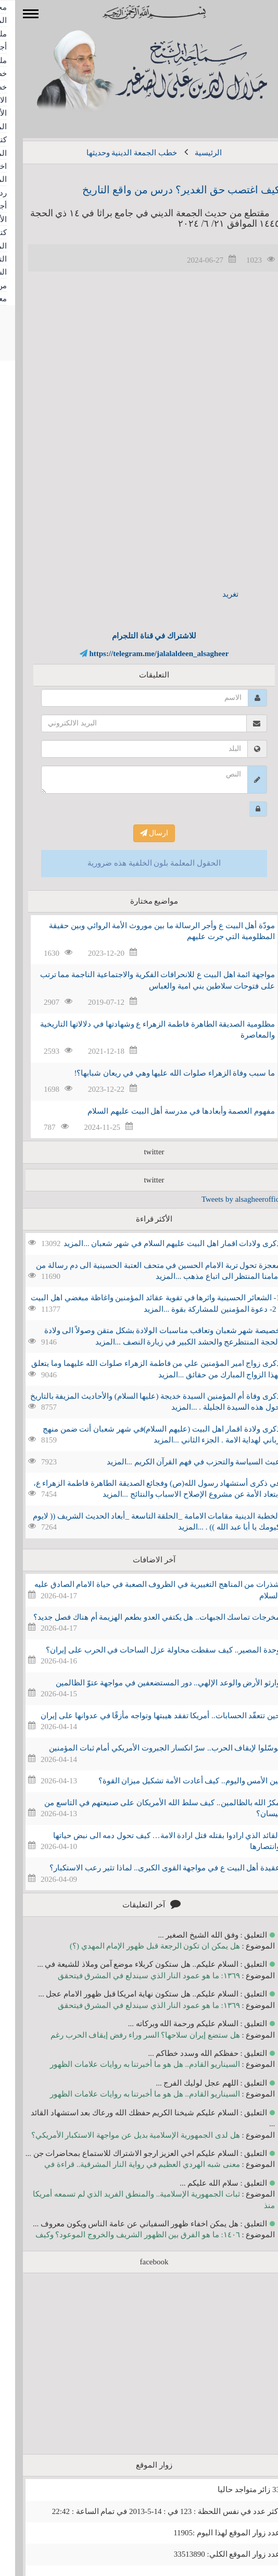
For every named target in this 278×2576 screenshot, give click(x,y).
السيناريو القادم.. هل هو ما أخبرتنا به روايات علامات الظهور (129, 2064)
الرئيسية (193, 153)
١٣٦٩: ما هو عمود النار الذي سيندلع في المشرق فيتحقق (134, 1975)
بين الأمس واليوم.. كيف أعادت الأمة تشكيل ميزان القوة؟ (174, 1781)
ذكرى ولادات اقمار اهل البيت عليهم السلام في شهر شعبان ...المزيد (156, 1243)
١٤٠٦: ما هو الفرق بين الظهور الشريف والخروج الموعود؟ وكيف (122, 2234)
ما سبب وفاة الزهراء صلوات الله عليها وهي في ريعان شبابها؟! (159, 1073)
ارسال (139, 833)
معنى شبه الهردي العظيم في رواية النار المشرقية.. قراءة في (126, 2164)
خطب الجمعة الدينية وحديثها (116, 153)
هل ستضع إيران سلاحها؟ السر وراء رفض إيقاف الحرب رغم (130, 2035)
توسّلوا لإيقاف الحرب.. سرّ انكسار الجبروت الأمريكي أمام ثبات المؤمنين (149, 1748)
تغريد (215, 594)
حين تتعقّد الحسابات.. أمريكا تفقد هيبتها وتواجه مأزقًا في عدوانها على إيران (145, 1715)
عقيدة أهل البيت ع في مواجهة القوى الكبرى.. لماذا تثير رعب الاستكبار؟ (149, 1868)
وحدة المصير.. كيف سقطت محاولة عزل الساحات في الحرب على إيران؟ (148, 1650)
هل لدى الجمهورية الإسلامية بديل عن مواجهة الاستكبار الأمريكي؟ (120, 2135)
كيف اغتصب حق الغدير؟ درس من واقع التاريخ (166, 189)
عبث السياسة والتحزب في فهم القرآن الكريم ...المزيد (179, 1462)
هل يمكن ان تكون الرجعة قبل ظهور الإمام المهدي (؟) (140, 1946)
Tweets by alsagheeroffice (227, 1199)
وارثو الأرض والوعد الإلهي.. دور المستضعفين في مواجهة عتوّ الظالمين (153, 1683)
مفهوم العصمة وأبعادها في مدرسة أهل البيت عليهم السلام (166, 1111)
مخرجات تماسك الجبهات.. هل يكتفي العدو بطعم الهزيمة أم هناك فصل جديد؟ (141, 1617)
